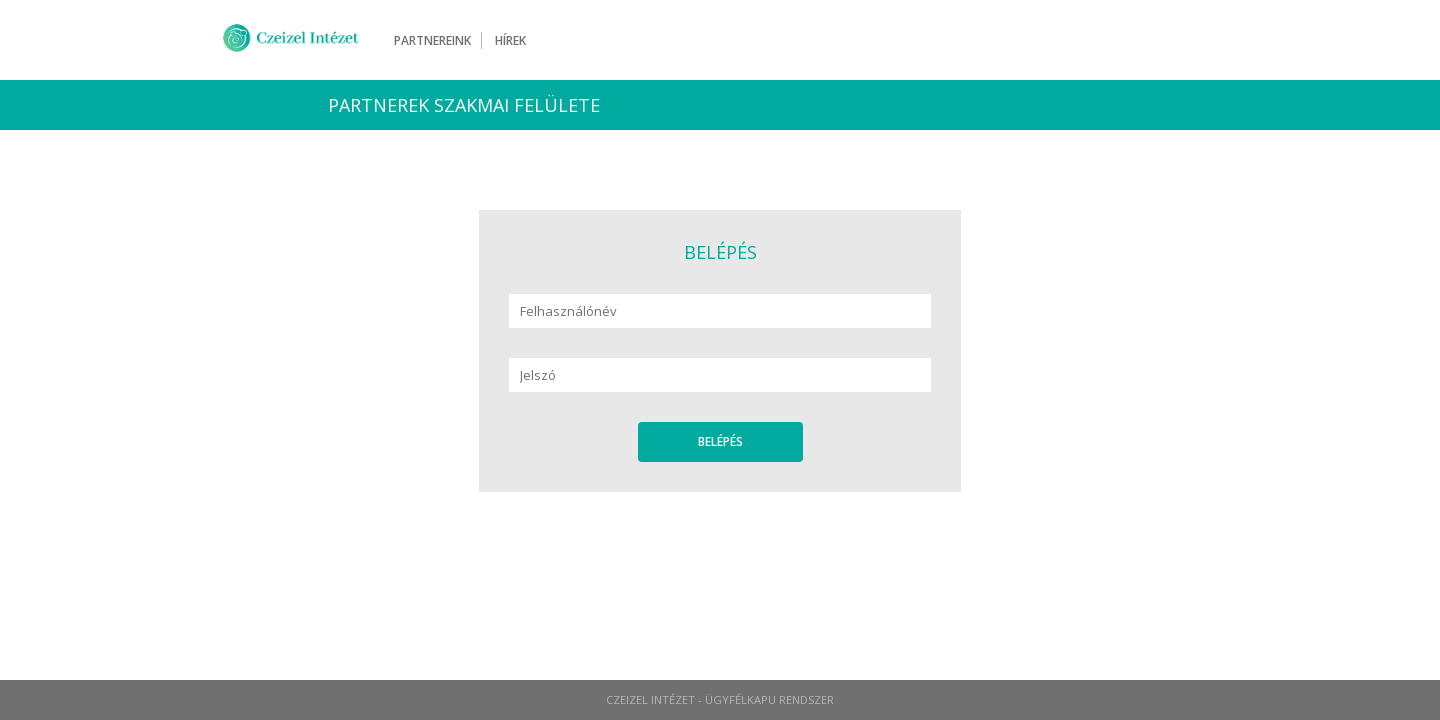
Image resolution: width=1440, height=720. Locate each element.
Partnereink (432, 40)
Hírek (510, 40)
